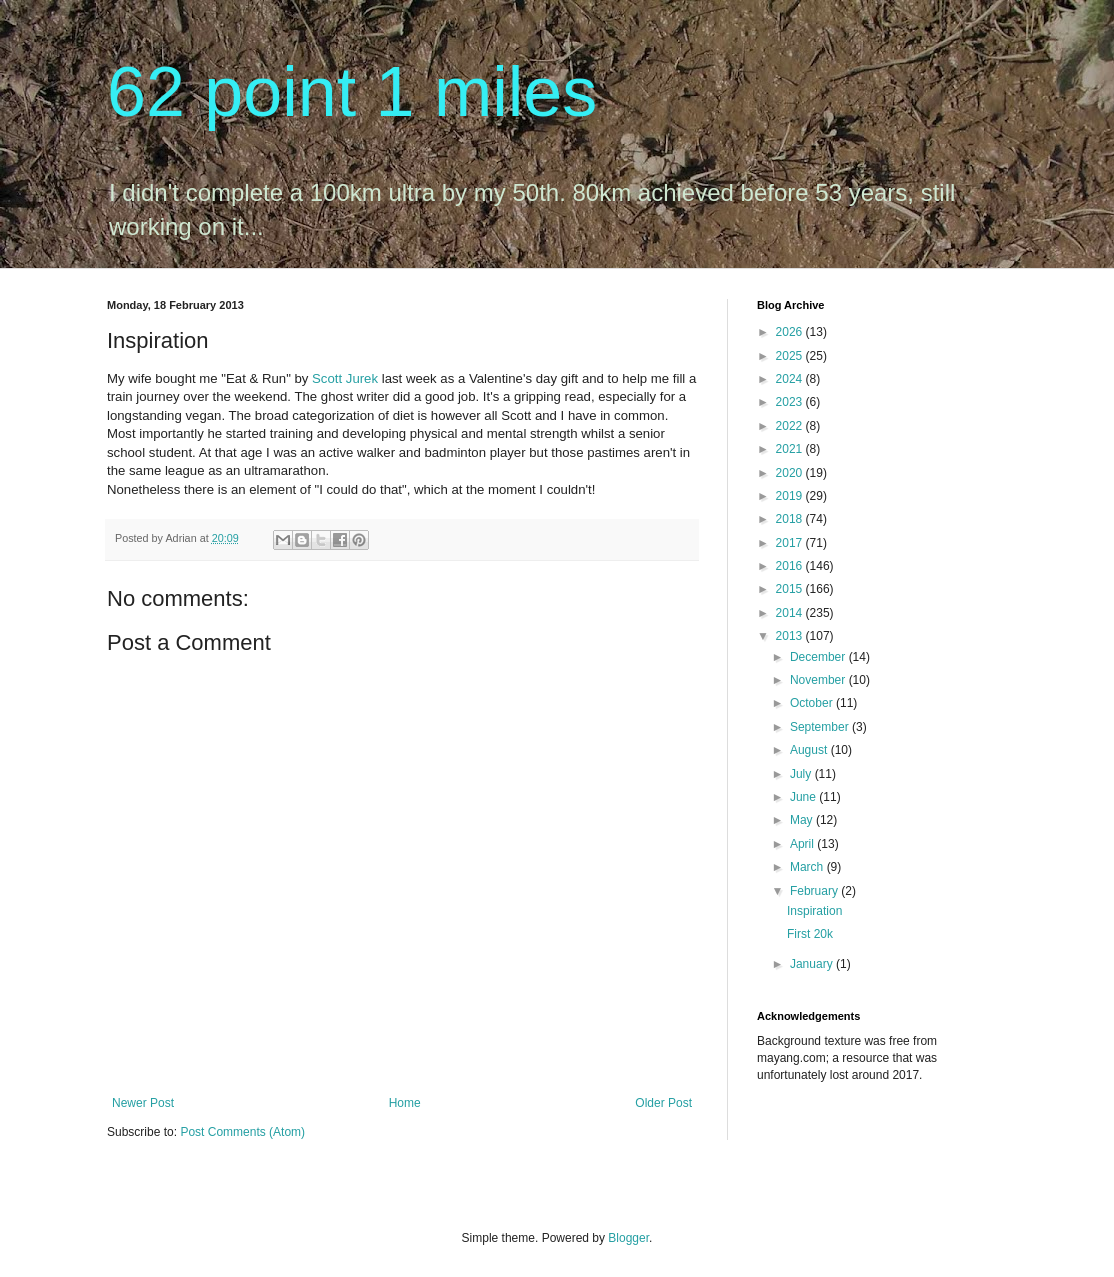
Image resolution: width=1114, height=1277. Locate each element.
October (813, 703)
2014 (791, 613)
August (810, 750)
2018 (791, 519)
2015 (791, 589)
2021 (791, 449)
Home (405, 1103)
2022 (791, 426)
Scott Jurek (345, 378)
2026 (791, 332)
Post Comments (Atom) (242, 1132)
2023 (791, 402)
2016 (791, 566)
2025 (791, 356)
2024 (791, 379)
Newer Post (143, 1103)
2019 (791, 496)
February (815, 891)
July (802, 774)
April (803, 844)
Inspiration (814, 911)
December (819, 657)
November (819, 680)
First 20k (810, 934)
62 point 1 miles (352, 92)
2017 (791, 543)
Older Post (663, 1103)
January (813, 964)
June (804, 797)
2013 (791, 636)
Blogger (628, 1238)
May (803, 820)
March (808, 867)
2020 (791, 473)
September (821, 727)
